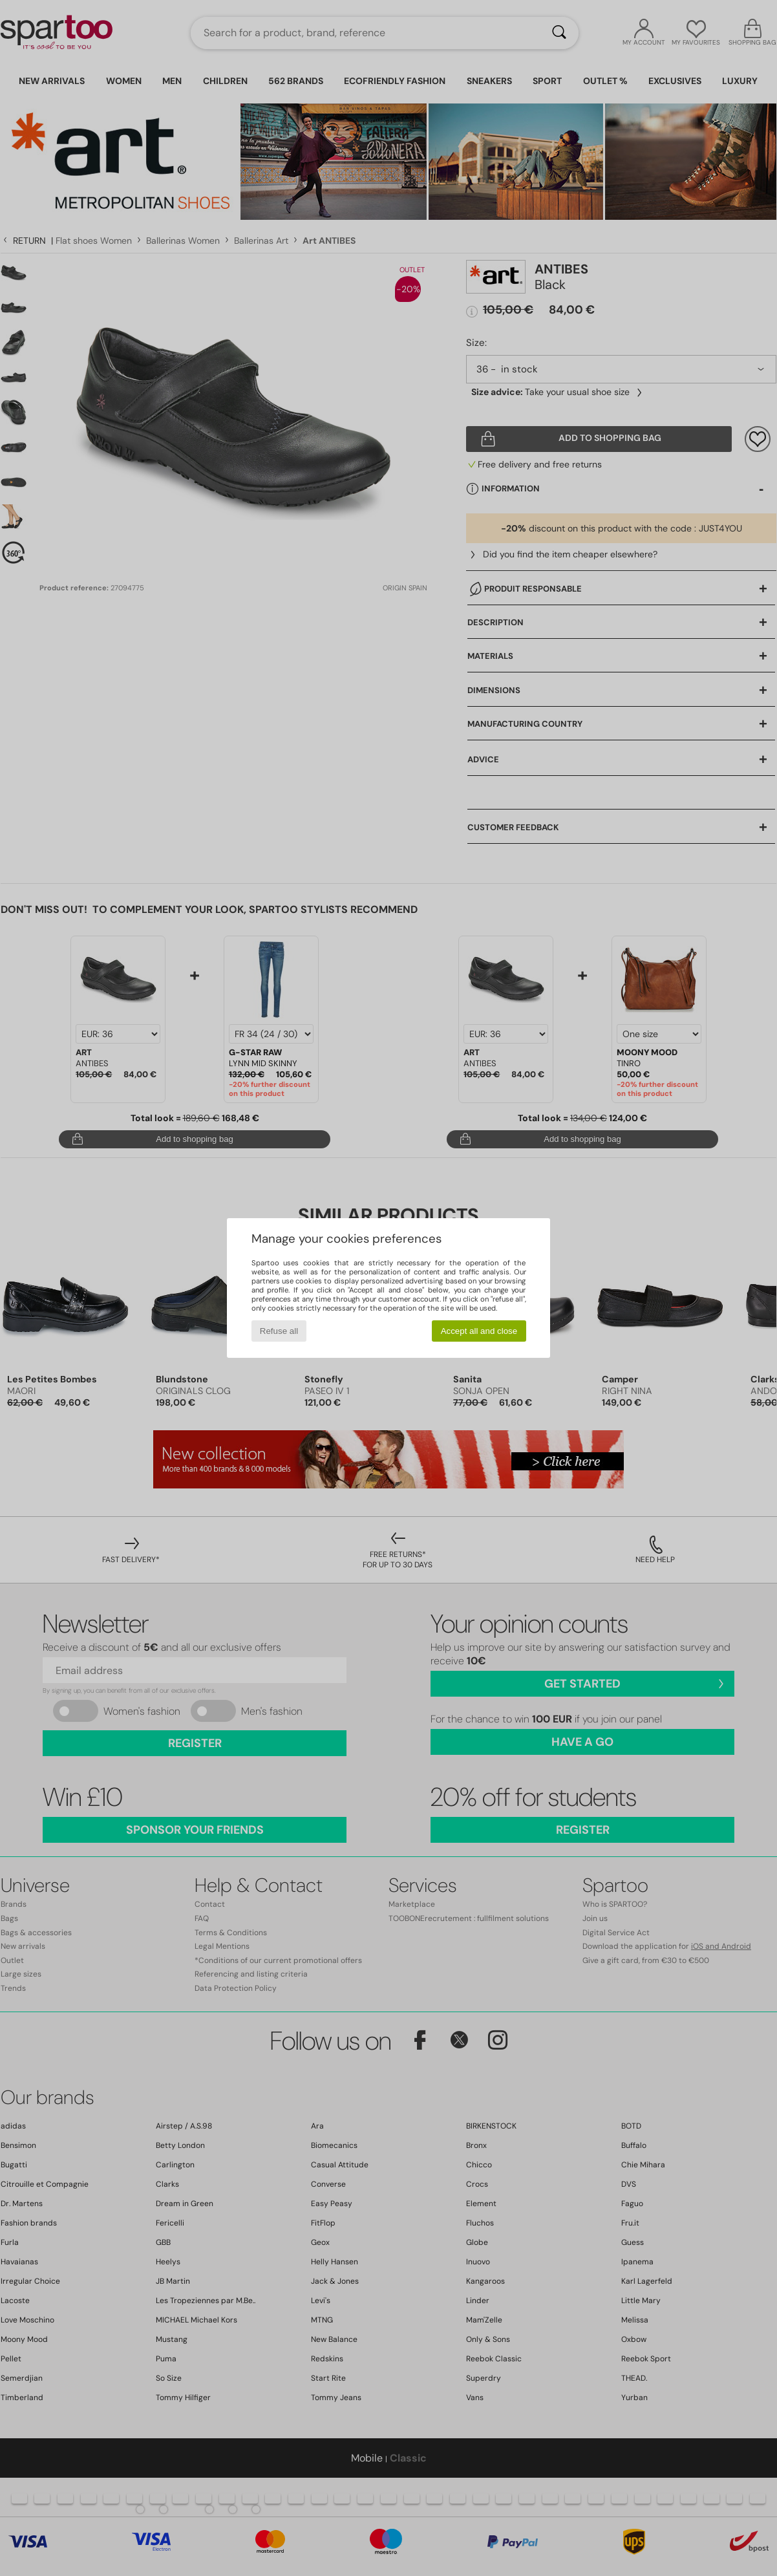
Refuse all (279, 1331)
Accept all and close (479, 1331)
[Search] (559, 33)
